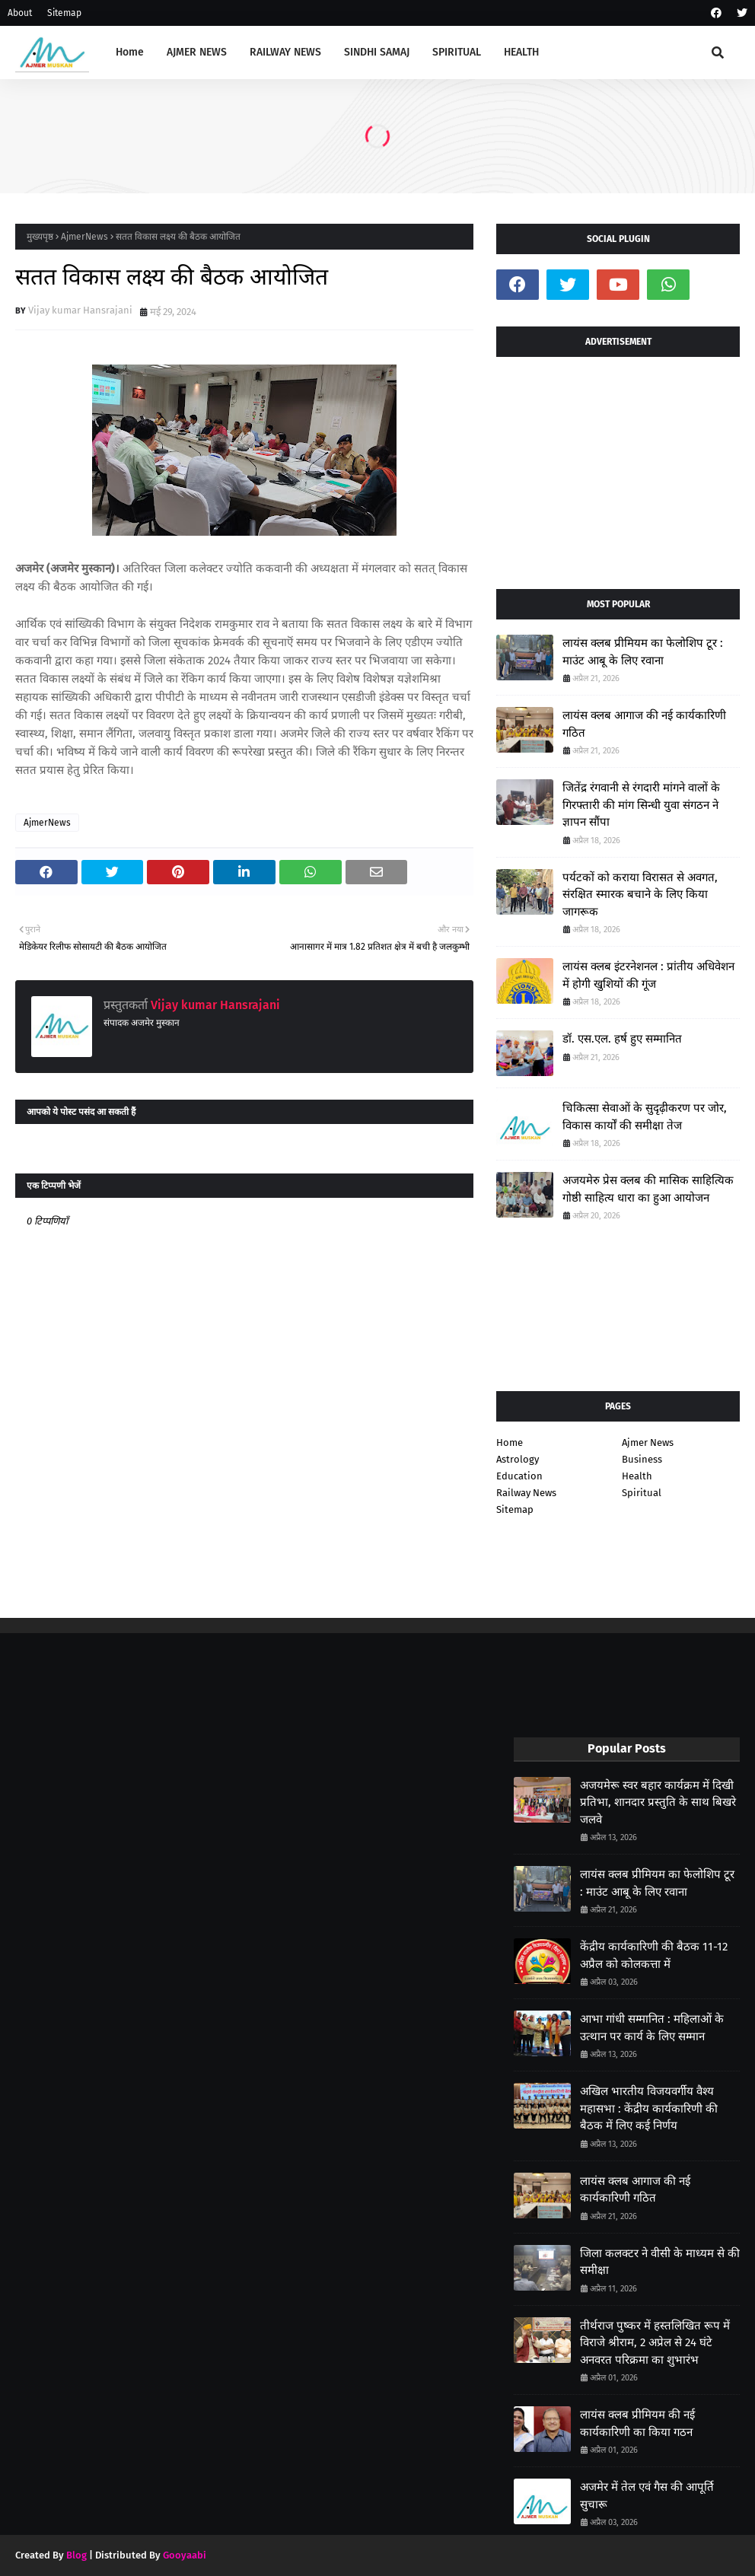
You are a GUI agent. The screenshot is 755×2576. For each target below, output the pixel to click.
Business (642, 1459)
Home (509, 1442)
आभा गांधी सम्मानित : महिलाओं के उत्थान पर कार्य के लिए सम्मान (652, 2027)
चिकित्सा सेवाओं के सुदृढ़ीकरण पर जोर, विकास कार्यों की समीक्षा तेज (644, 1116)
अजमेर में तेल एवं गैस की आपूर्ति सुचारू (647, 2495)
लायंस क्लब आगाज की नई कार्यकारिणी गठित (644, 724)
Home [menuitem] (130, 52)
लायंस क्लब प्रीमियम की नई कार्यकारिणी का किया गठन (637, 2423)
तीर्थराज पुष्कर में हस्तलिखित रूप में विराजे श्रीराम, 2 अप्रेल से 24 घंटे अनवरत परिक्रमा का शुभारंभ (655, 2343)
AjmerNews (84, 236)
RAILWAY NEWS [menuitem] (285, 52)
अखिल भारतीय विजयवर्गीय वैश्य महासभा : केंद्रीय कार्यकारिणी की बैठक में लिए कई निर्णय (649, 2108)
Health (637, 1476)
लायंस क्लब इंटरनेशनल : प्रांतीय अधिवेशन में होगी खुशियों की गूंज (648, 975)
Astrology (517, 1459)
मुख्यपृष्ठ (40, 236)
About (20, 13)
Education (519, 1476)
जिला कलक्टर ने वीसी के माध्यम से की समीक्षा (660, 2262)
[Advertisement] (618, 467)
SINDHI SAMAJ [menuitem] (376, 52)
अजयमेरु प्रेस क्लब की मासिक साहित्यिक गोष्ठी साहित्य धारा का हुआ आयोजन (648, 1189)
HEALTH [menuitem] (521, 52)
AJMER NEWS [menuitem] (197, 52)
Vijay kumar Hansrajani (80, 310)
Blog (76, 2555)
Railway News (526, 1492)
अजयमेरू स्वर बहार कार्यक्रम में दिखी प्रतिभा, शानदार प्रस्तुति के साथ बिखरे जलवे (658, 1802)
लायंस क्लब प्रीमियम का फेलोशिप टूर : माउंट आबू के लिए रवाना (642, 651)
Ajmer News (648, 1442)
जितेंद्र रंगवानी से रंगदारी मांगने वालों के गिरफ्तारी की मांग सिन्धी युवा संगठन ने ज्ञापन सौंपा (641, 805)
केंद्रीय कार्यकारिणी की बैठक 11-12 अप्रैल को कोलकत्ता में (654, 1955)
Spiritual (641, 1492)
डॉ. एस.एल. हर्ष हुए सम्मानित (622, 1039)
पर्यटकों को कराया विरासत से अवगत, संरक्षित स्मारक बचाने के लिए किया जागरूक (640, 895)
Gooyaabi (184, 2555)
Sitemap (64, 13)
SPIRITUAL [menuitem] (456, 52)
